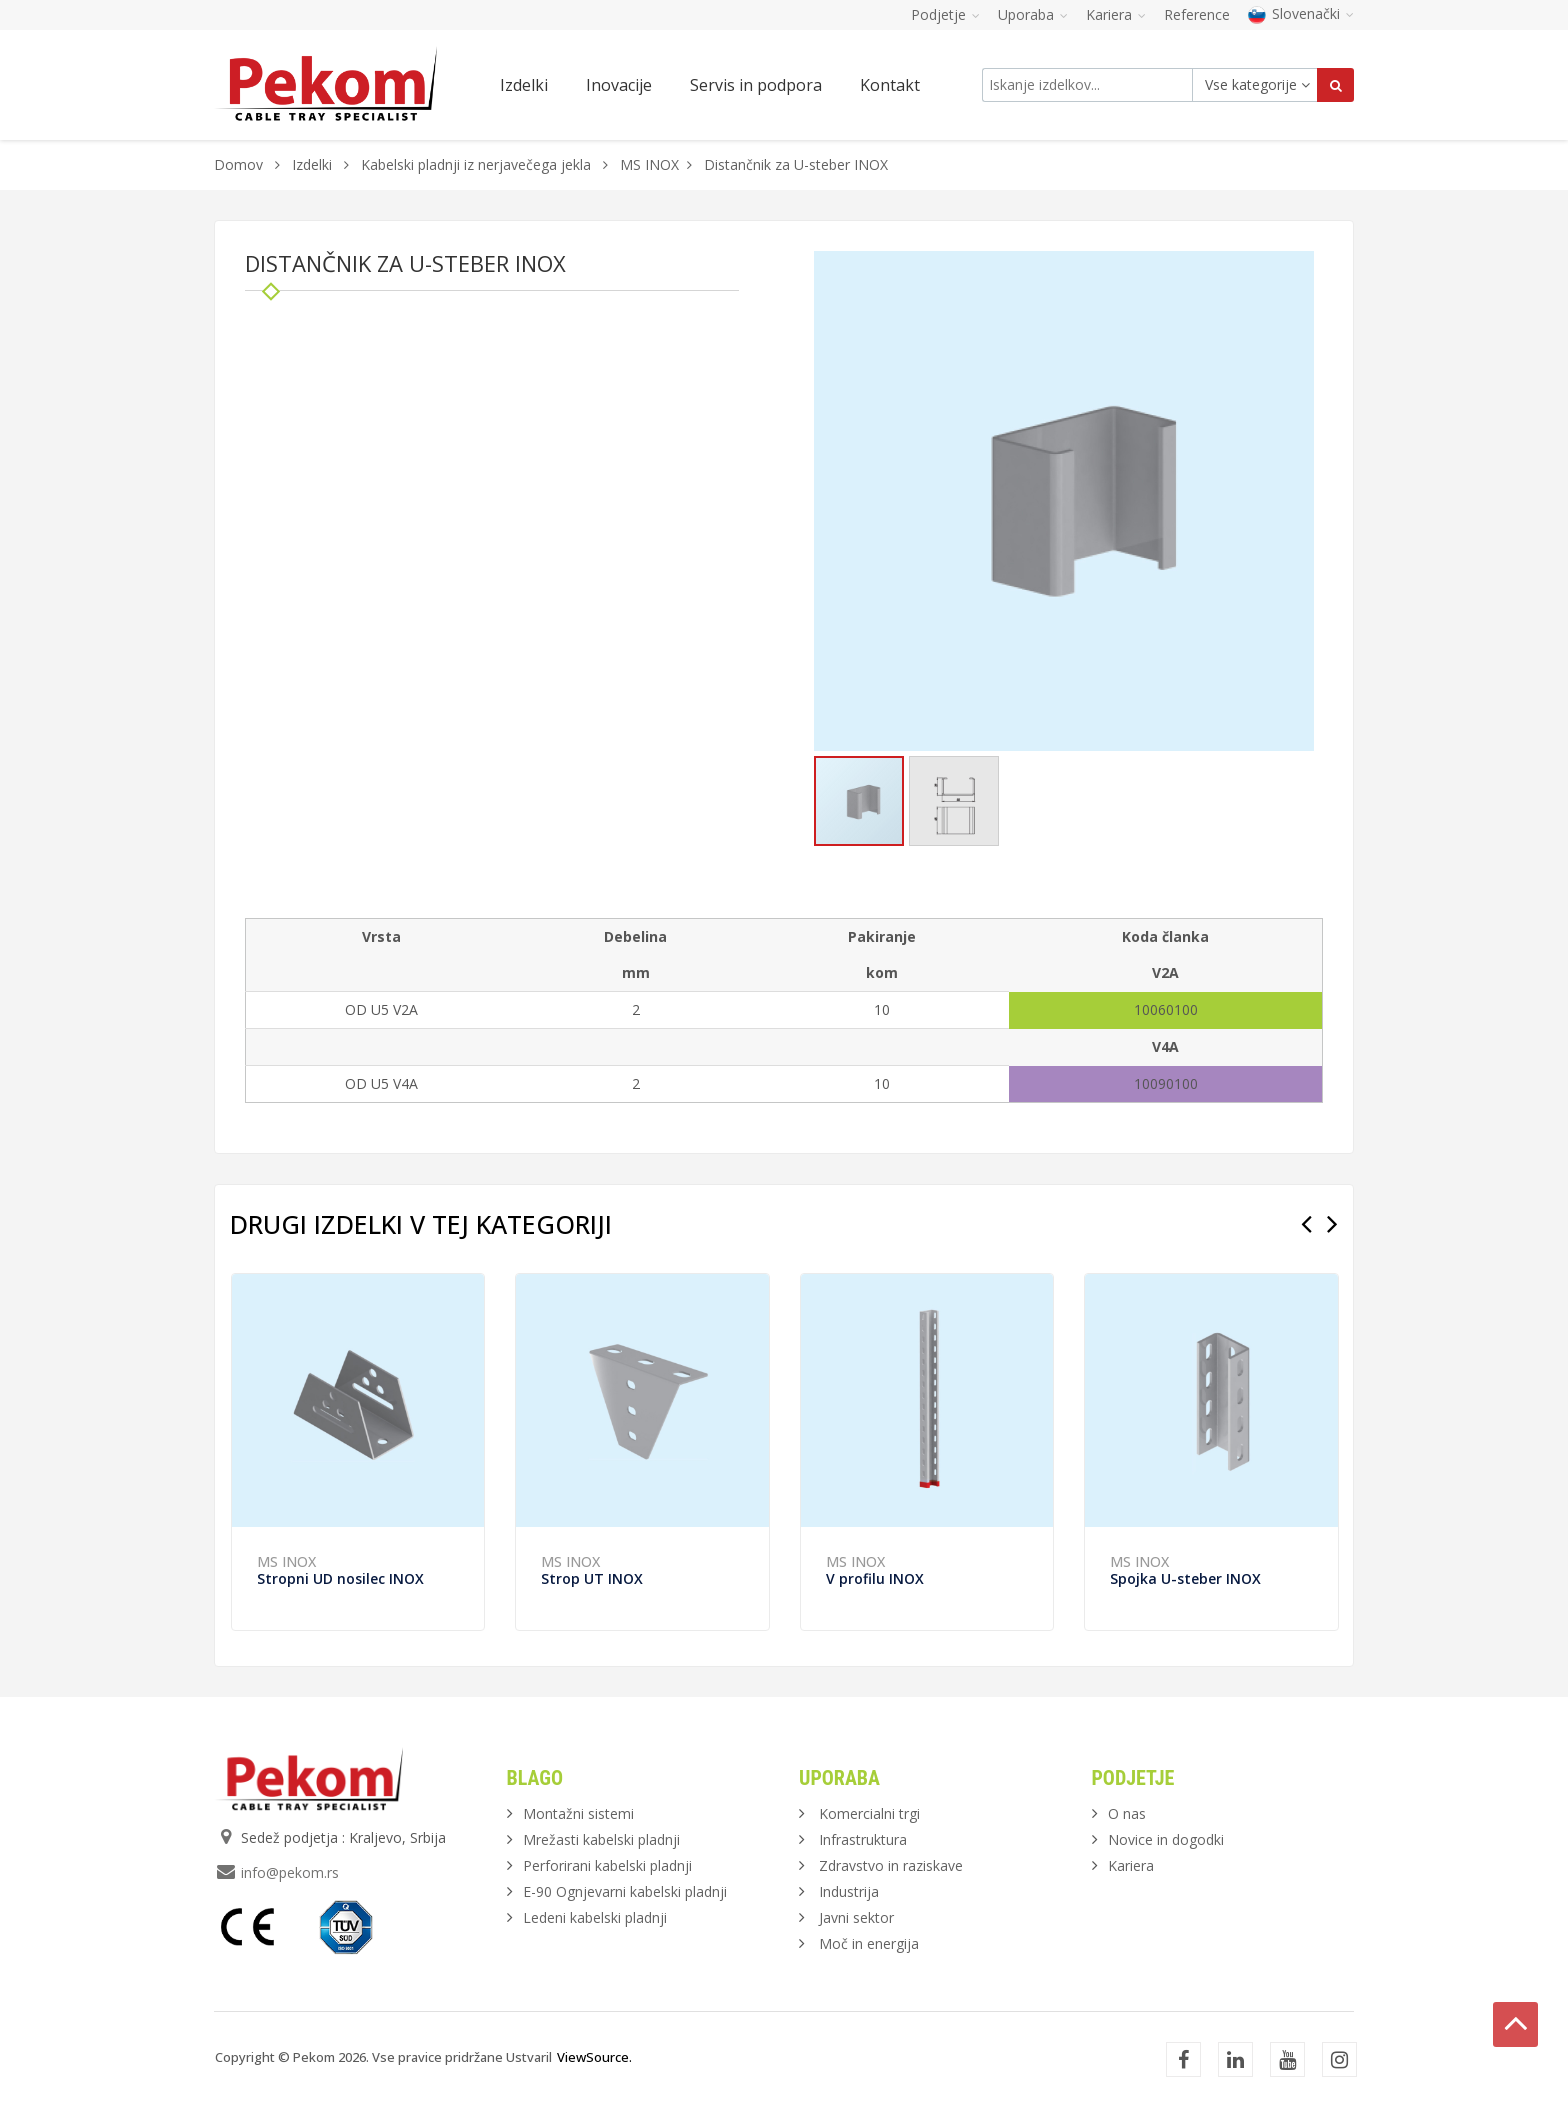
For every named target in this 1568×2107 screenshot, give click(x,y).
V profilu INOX (875, 1578)
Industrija (849, 1891)
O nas (1127, 1813)
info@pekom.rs (290, 1872)
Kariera (1131, 1865)
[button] (1296, 269)
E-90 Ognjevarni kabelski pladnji (625, 1891)
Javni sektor (856, 1917)
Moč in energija (869, 1943)
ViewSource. (594, 2057)
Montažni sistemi (578, 1813)
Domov (238, 164)
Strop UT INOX (592, 1578)
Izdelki (314, 164)
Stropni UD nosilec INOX (340, 1578)
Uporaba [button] (1033, 14)
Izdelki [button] (524, 85)
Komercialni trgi (869, 1813)
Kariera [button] (1116, 14)
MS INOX (649, 164)
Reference (1197, 14)
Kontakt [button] (890, 85)
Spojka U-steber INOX (1185, 1578)
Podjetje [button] (945, 14)
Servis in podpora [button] (756, 85)
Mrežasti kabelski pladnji (601, 1839)
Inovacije (619, 85)
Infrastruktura (863, 1839)
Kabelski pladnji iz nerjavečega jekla (476, 164)
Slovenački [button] (1301, 13)
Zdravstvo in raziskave (891, 1865)
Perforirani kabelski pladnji (607, 1865)
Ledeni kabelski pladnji (595, 1917)
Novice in (1166, 1839)
